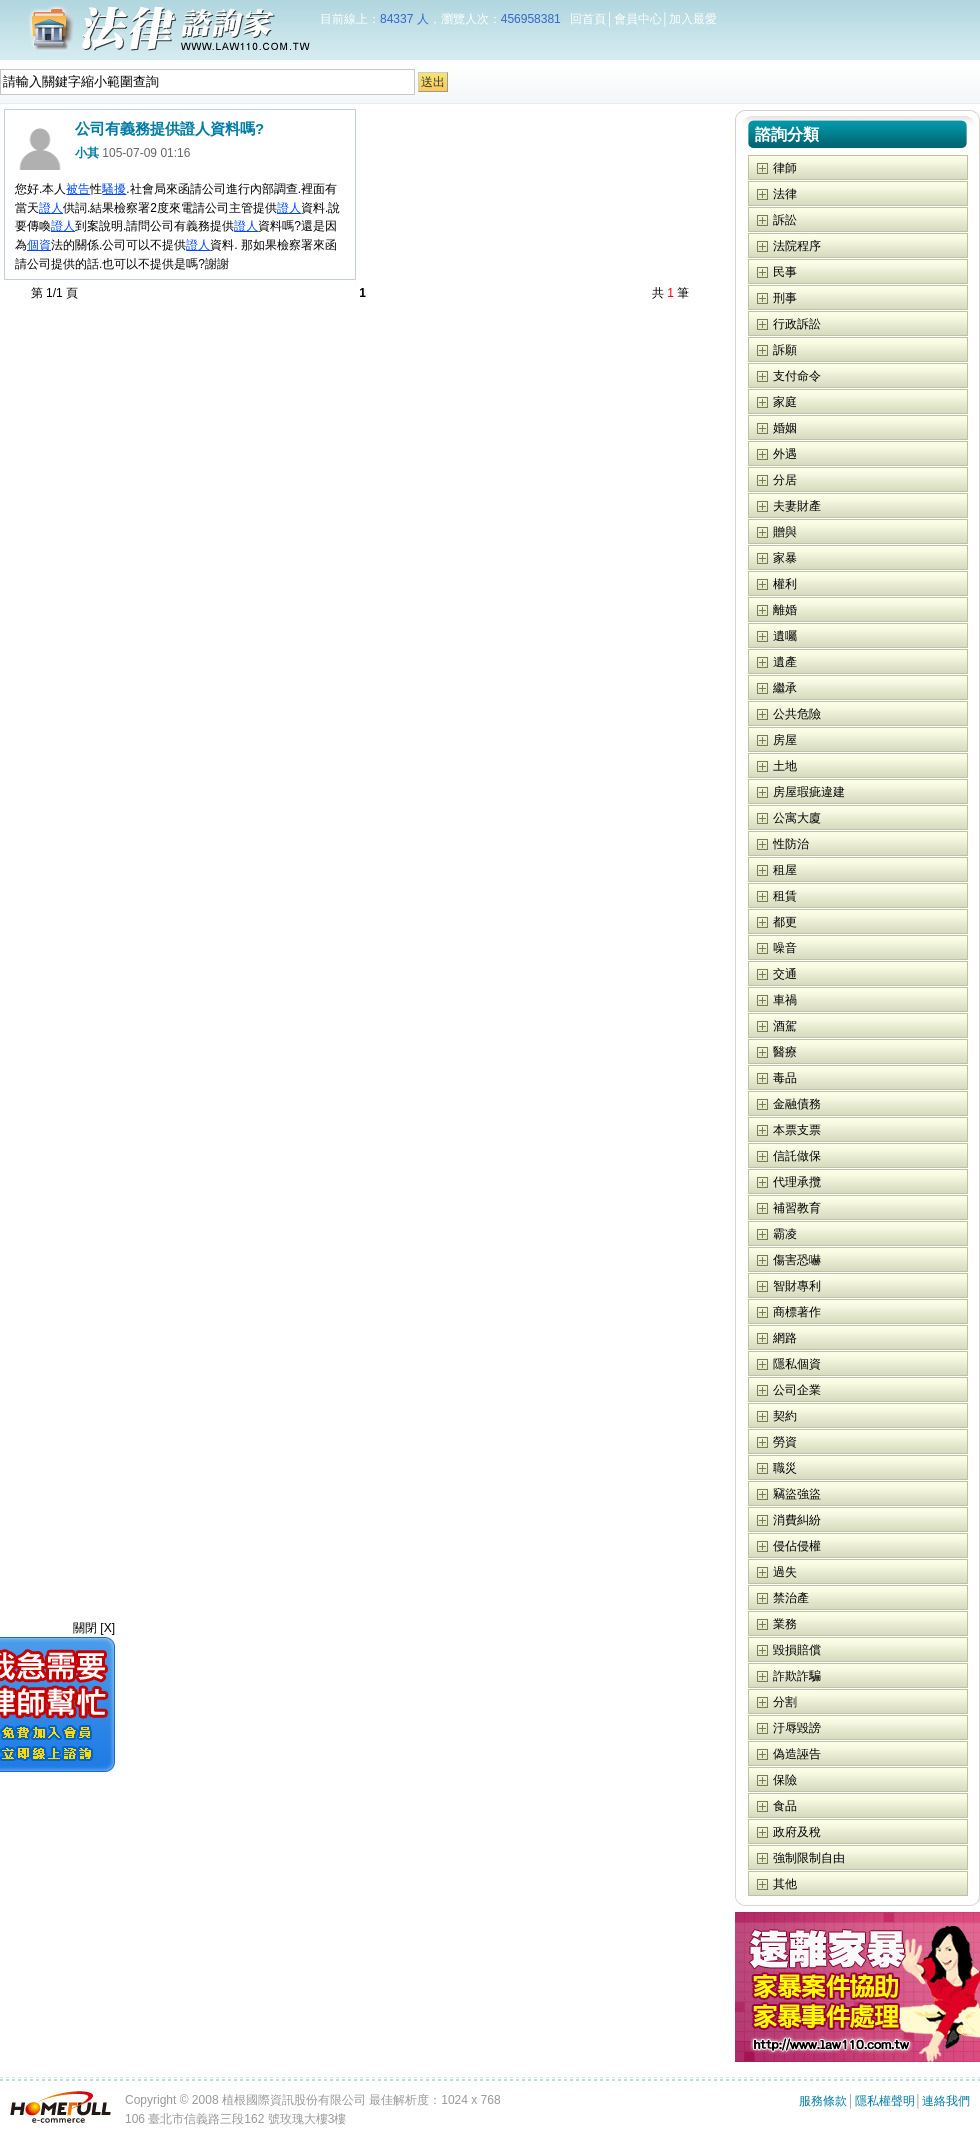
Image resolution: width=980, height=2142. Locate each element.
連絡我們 (946, 2101)
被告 (78, 189)
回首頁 (588, 19)
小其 (87, 153)
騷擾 (114, 189)
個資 (39, 245)
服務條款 (823, 2101)
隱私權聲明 (885, 2101)
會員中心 (638, 19)
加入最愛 (693, 19)
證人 (51, 208)
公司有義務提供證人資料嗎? (169, 128)
